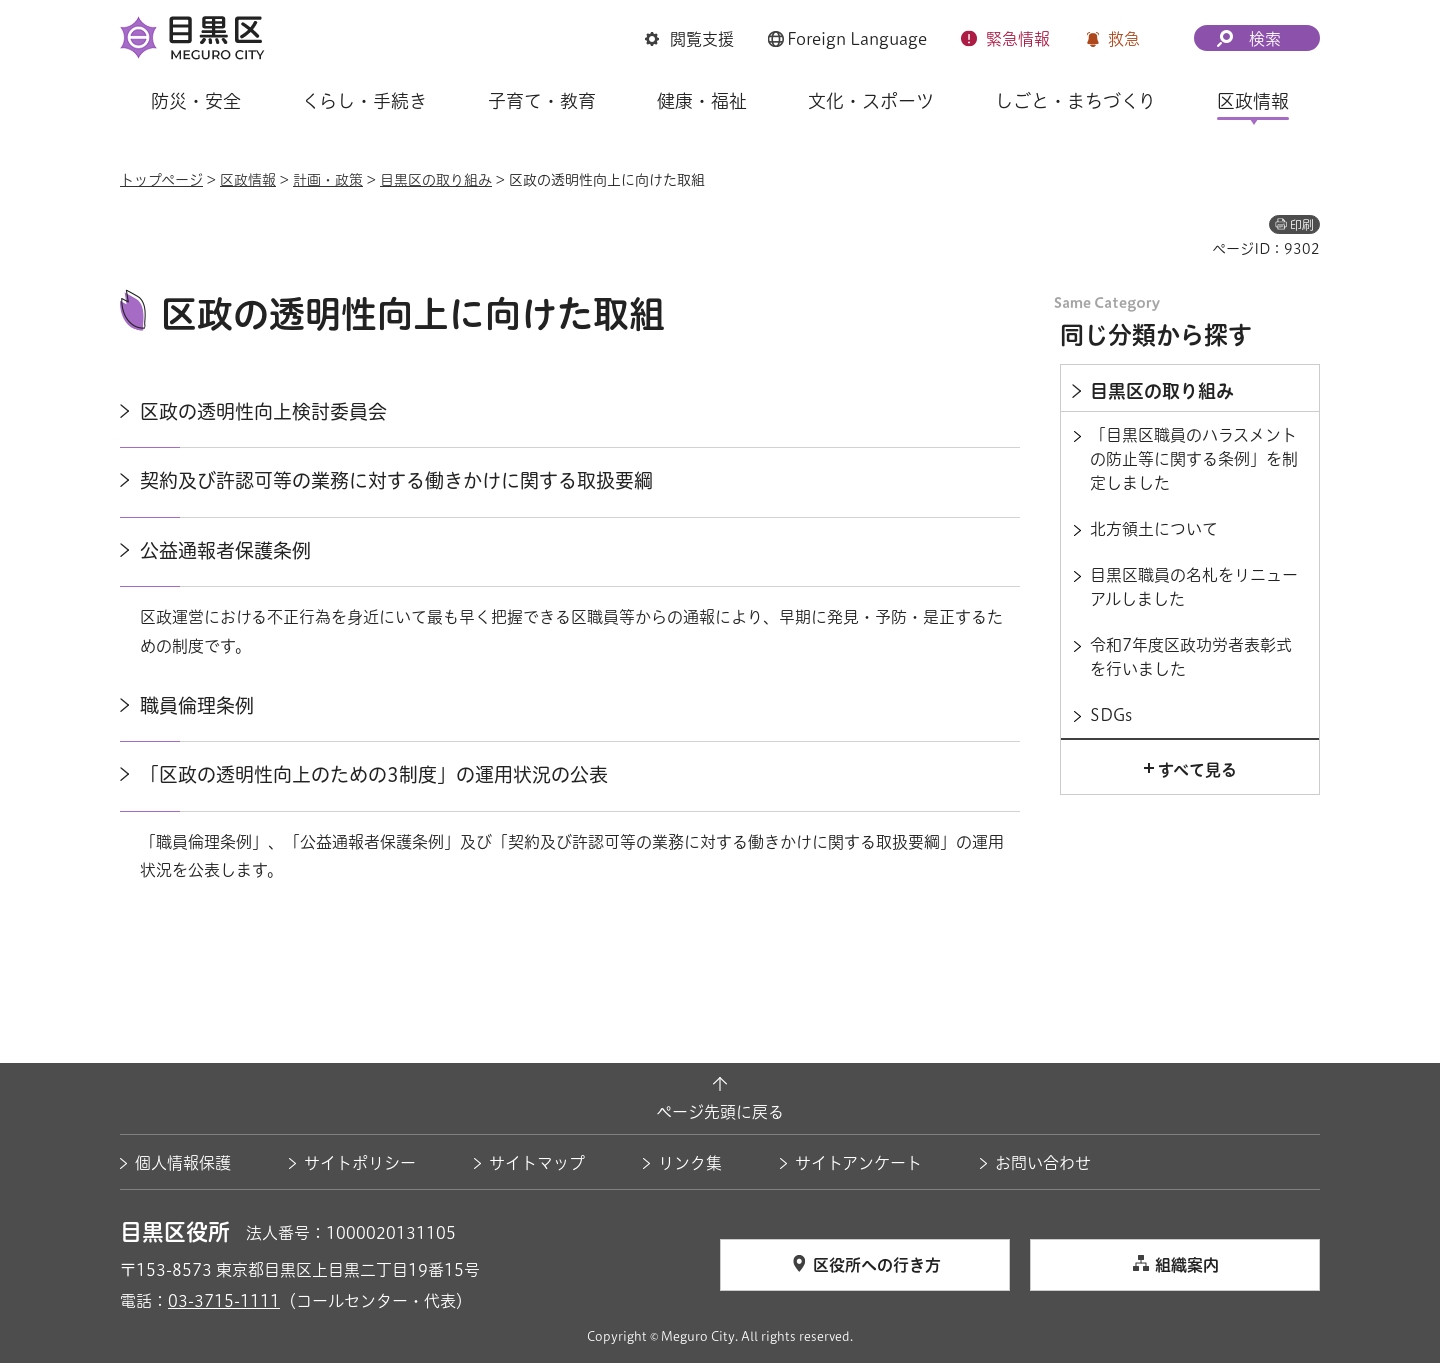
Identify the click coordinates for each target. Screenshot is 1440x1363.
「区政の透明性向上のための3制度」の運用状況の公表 (374, 774)
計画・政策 (328, 180)
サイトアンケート (858, 1163)
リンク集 (690, 1163)
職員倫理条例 (197, 705)
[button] (689, 39)
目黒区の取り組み (436, 180)
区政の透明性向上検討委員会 (263, 411)
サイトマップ (537, 1163)
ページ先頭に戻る (720, 1112)
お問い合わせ (1043, 1163)
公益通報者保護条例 (225, 550)
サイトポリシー (360, 1163)
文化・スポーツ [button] (871, 101)
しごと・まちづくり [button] (1075, 101)
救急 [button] (1124, 39)
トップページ (161, 180)
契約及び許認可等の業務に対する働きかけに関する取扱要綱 (396, 480)
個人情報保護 (183, 1163)
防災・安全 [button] (196, 101)
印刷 (1302, 225)
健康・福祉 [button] (702, 101)
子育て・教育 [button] (542, 101)
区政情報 (248, 180)
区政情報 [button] (1253, 101)
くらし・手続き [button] (364, 101)
